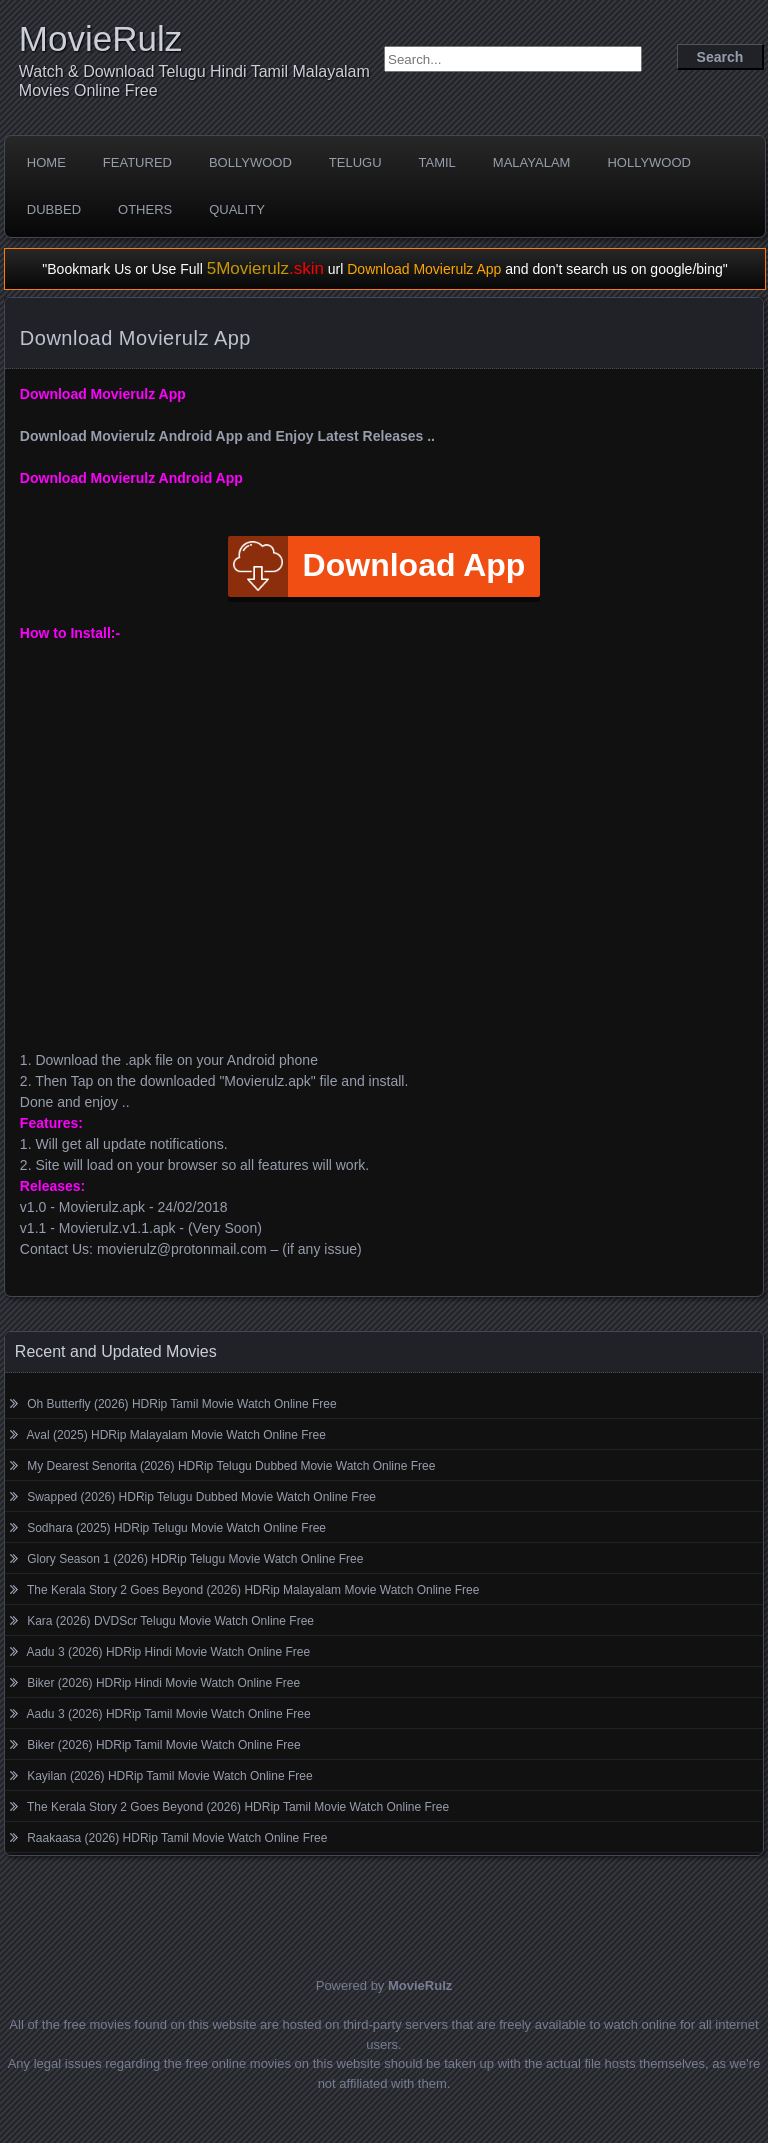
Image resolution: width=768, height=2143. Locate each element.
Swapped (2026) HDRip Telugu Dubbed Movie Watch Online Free (201, 1497)
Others (145, 209)
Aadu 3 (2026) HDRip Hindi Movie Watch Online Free (169, 1652)
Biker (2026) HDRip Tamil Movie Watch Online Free (163, 1745)
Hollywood (649, 162)
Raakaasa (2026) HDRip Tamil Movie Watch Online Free (177, 1838)
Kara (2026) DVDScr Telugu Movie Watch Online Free (170, 1621)
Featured (137, 162)
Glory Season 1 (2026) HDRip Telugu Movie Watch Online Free (195, 1559)
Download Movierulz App (424, 269)
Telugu (355, 162)
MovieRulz (100, 38)
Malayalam (532, 162)
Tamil (437, 162)
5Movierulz (265, 268)
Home (46, 162)
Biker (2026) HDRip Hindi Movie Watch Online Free (163, 1683)
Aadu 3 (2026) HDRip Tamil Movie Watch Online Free (169, 1714)
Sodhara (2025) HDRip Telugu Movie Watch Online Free (176, 1528)
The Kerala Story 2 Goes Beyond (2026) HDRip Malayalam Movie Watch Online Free (253, 1590)
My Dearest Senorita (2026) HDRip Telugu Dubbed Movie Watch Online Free (231, 1466)
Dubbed (54, 209)
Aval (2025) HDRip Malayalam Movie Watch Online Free (176, 1435)
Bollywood (250, 162)
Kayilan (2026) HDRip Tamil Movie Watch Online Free (169, 1776)
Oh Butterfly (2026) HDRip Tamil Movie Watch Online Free (181, 1404)
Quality (237, 209)
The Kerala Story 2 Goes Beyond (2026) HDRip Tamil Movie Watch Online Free (238, 1807)
